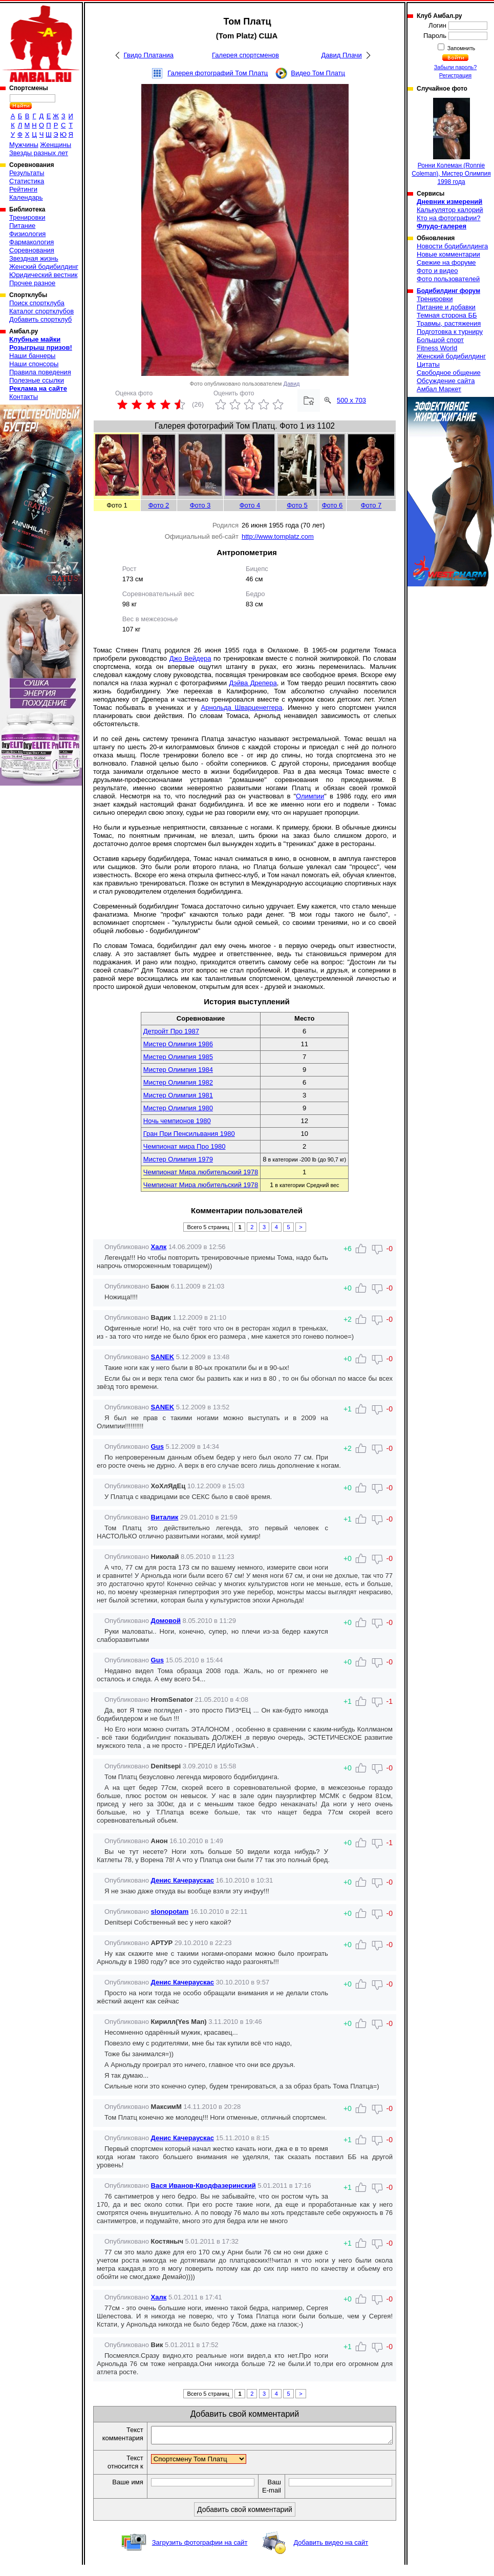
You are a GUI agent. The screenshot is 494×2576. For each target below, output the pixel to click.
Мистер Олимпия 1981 (178, 1095)
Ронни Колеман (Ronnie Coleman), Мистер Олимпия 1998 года (451, 141)
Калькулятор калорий (450, 210)
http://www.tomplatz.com (278, 536)
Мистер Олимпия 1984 (178, 1069)
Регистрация (455, 75)
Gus (157, 1446)
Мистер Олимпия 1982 (178, 1082)
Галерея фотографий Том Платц (217, 73)
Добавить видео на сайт (330, 2554)
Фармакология (31, 242)
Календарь (26, 197)
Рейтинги (23, 189)
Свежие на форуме (446, 262)
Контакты (23, 396)
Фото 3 (200, 505)
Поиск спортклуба (37, 303)
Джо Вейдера (190, 658)
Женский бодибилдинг (43, 266)
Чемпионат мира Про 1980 (184, 1146)
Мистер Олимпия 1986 (178, 1044)
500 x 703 (351, 400)
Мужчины (23, 145)
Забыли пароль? (455, 67)
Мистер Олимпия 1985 (178, 1057)
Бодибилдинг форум (448, 290)
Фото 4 (250, 505)
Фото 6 (332, 505)
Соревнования (31, 250)
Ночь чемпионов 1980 (177, 1121)
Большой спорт (440, 340)
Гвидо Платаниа (149, 55)
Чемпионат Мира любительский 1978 (200, 1172)
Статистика (26, 181)
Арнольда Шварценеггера (242, 707)
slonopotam (170, 1911)
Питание (22, 225)
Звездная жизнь (33, 258)
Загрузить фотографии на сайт (200, 2554)
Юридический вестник (43, 275)
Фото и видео (437, 271)
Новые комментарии (448, 254)
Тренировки (27, 217)
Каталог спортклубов (41, 311)
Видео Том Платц (318, 73)
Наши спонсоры (33, 364)
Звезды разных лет (38, 153)
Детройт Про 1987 (171, 1031)
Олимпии (310, 796)
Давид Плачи (341, 55)
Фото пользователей (448, 279)
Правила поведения (40, 372)
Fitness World (437, 348)
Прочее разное (32, 283)
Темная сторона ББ (447, 315)
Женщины (55, 145)
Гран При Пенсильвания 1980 (189, 1133)
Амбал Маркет (439, 389)
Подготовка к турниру (450, 331)
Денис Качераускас (182, 1880)
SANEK (163, 1357)
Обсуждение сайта (446, 381)
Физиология (27, 234)
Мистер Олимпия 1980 (178, 1108)
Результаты (26, 173)
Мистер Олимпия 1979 (178, 1159)
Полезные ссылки (36, 380)
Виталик (165, 1517)
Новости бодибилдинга (452, 246)
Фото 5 (297, 505)
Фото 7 (371, 505)
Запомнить (461, 48)
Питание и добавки (446, 307)
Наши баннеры (32, 356)
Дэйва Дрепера (253, 683)
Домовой (166, 1620)
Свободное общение (449, 372)
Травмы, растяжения (449, 323)
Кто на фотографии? (449, 218)
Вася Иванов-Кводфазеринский (203, 2185)
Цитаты (428, 364)
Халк (159, 1247)
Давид (292, 384)
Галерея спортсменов (245, 55)
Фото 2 (158, 505)
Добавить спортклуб (40, 319)
